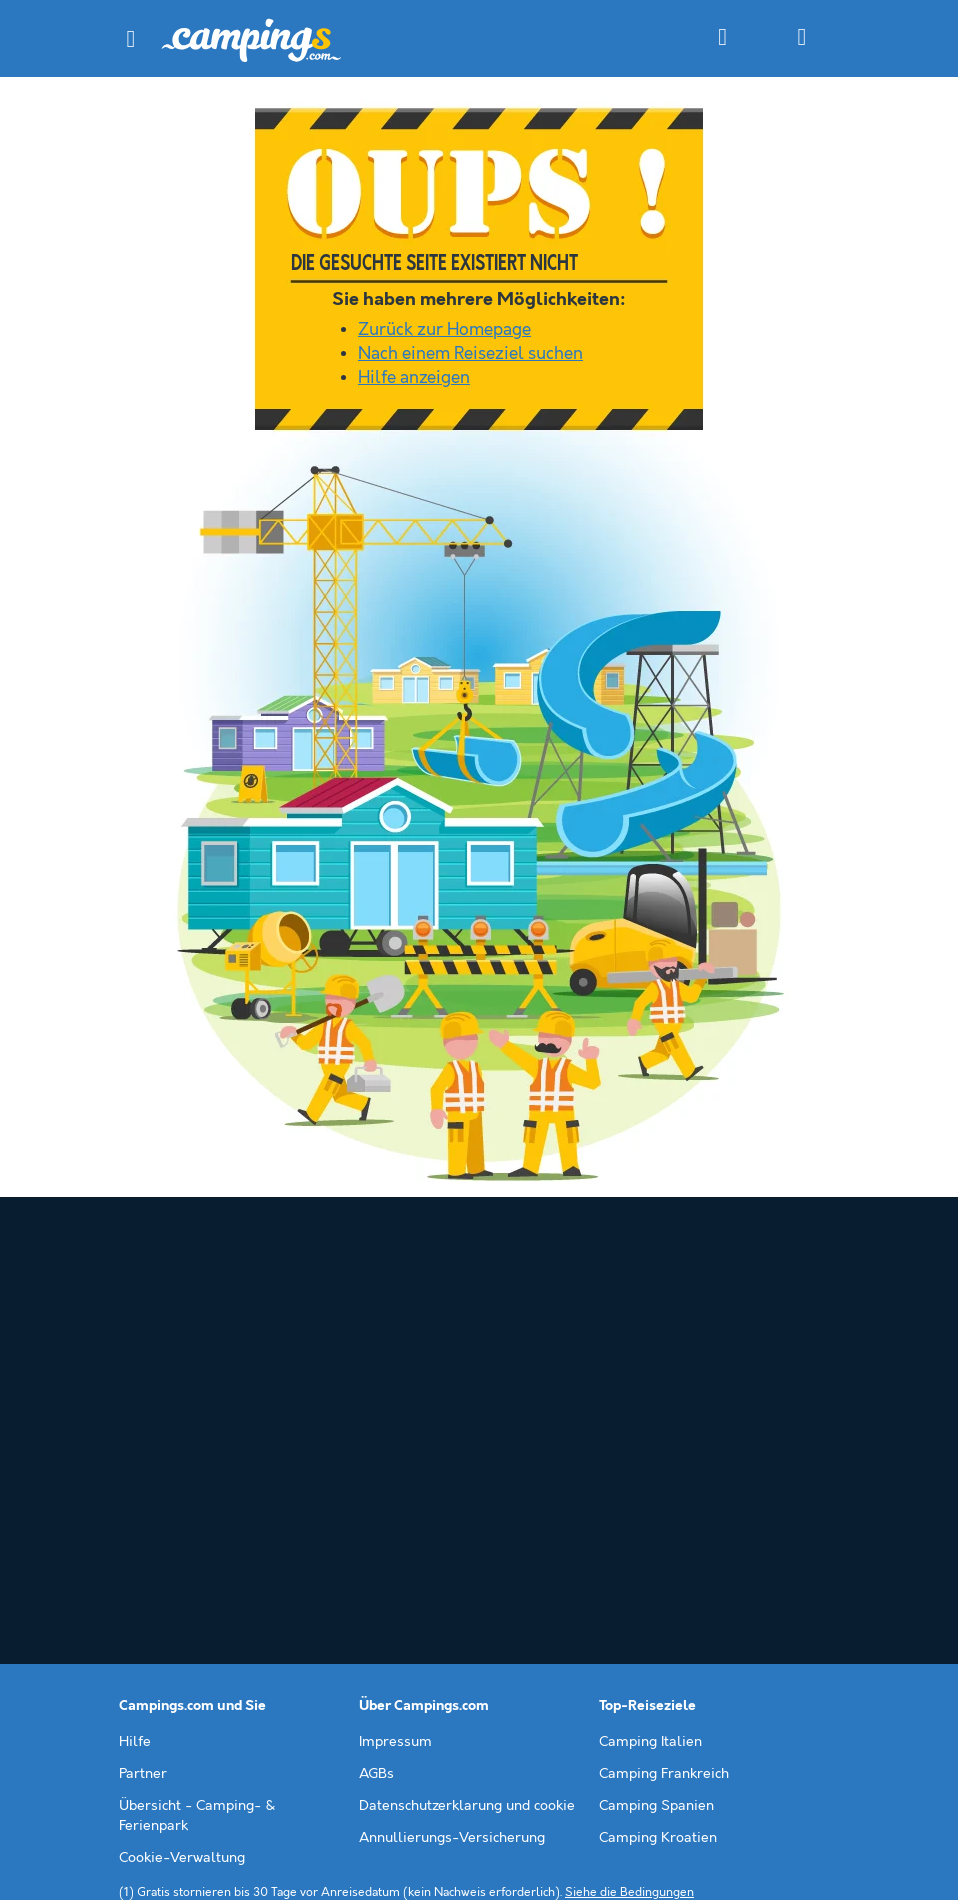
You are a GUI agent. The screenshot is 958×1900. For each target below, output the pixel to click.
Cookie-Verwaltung (182, 1634)
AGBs (376, 1550)
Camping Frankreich (664, 1550)
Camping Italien (650, 1518)
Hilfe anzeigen (414, 378)
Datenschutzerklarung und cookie (467, 1582)
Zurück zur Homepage (444, 330)
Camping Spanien (656, 1582)
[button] (131, 39)
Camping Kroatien (658, 1614)
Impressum (395, 1518)
